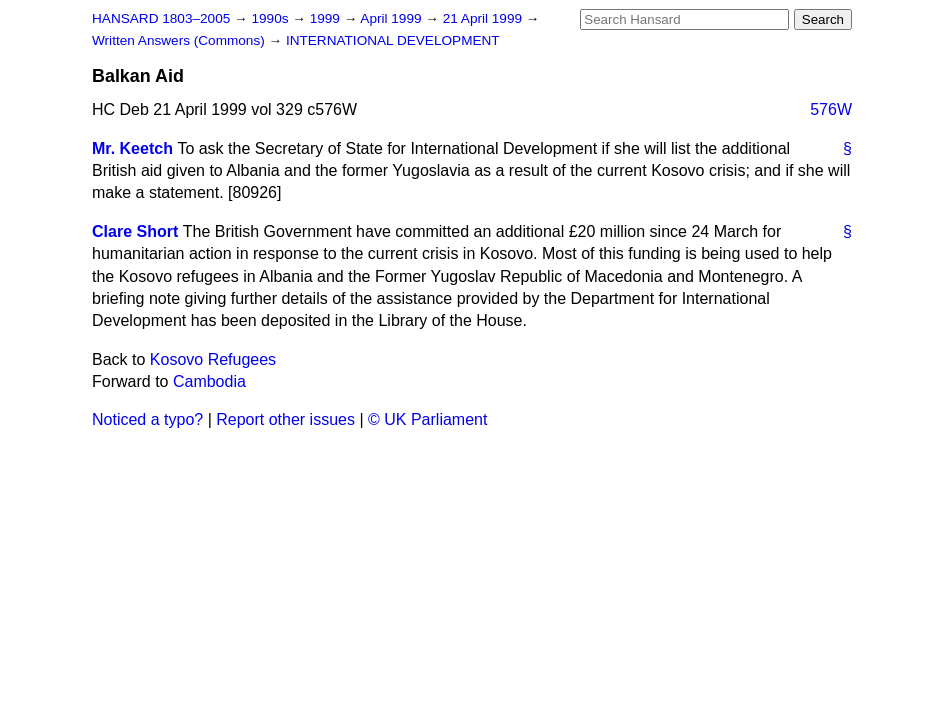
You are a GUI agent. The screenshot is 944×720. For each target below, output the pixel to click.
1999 (327, 18)
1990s (271, 18)
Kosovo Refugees (213, 359)
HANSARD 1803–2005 (161, 18)
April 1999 (392, 18)
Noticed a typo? (147, 419)
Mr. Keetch (132, 148)
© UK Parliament (427, 419)
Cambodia (209, 381)
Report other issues (285, 419)
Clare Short (135, 231)
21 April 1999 (484, 18)
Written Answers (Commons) (180, 40)
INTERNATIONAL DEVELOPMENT (393, 40)
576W (831, 109)
